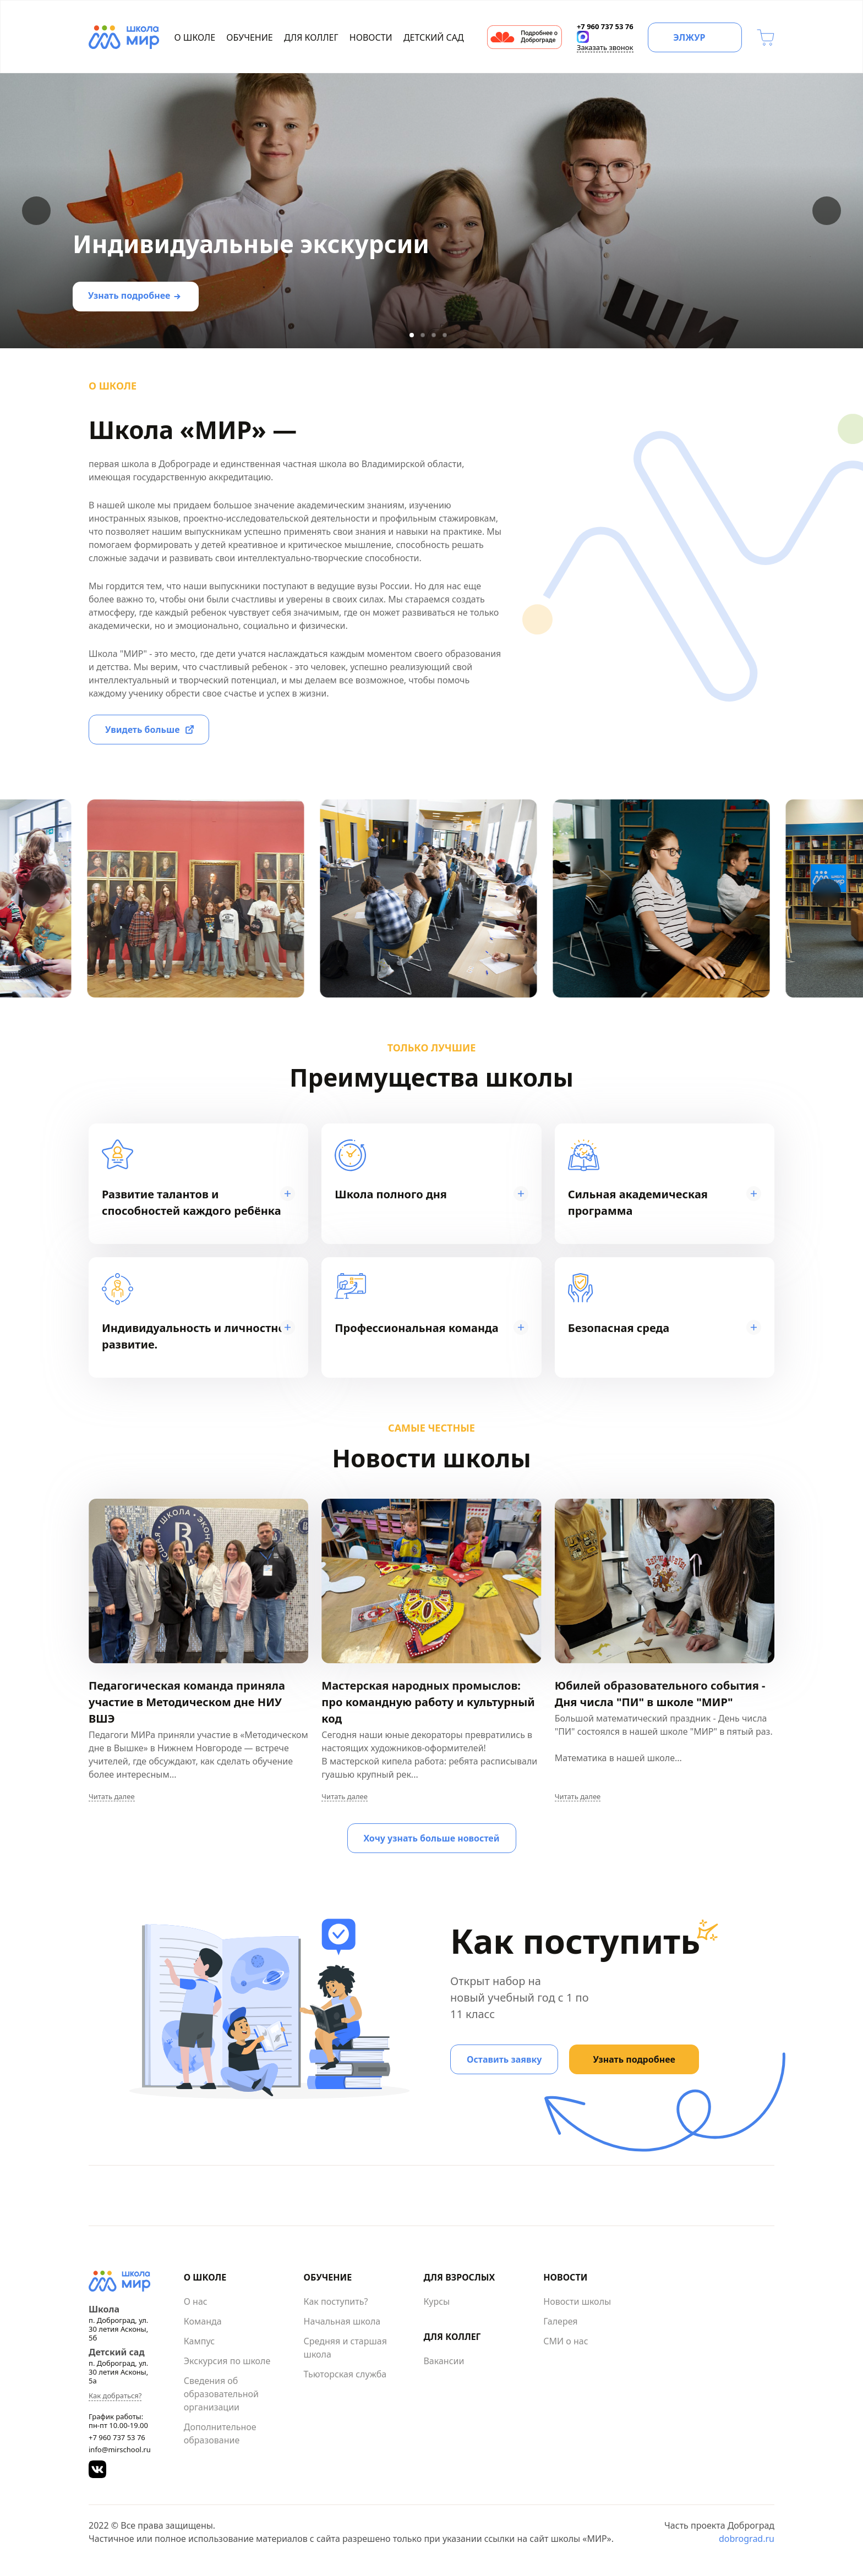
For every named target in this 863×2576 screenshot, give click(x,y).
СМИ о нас (565, 2341)
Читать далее (112, 1796)
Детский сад (433, 37)
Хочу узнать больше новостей (432, 1838)
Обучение (249, 37)
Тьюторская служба (345, 2374)
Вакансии (443, 2361)
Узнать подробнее (129, 295)
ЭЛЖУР (689, 37)
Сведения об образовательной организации (221, 2394)
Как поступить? (336, 2301)
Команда (203, 2321)
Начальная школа (342, 2321)
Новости (370, 37)
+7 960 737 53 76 (117, 2437)
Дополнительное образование (220, 2433)
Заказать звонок (605, 47)
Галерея (560, 2321)
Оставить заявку (504, 2059)
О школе (195, 37)
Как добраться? (115, 2395)
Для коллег (311, 37)
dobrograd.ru (746, 2539)
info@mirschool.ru (120, 2449)
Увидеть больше (142, 730)
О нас (195, 2301)
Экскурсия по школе (227, 2361)
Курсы (436, 2301)
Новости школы (577, 2301)
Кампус (199, 2341)
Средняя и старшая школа (345, 2347)
